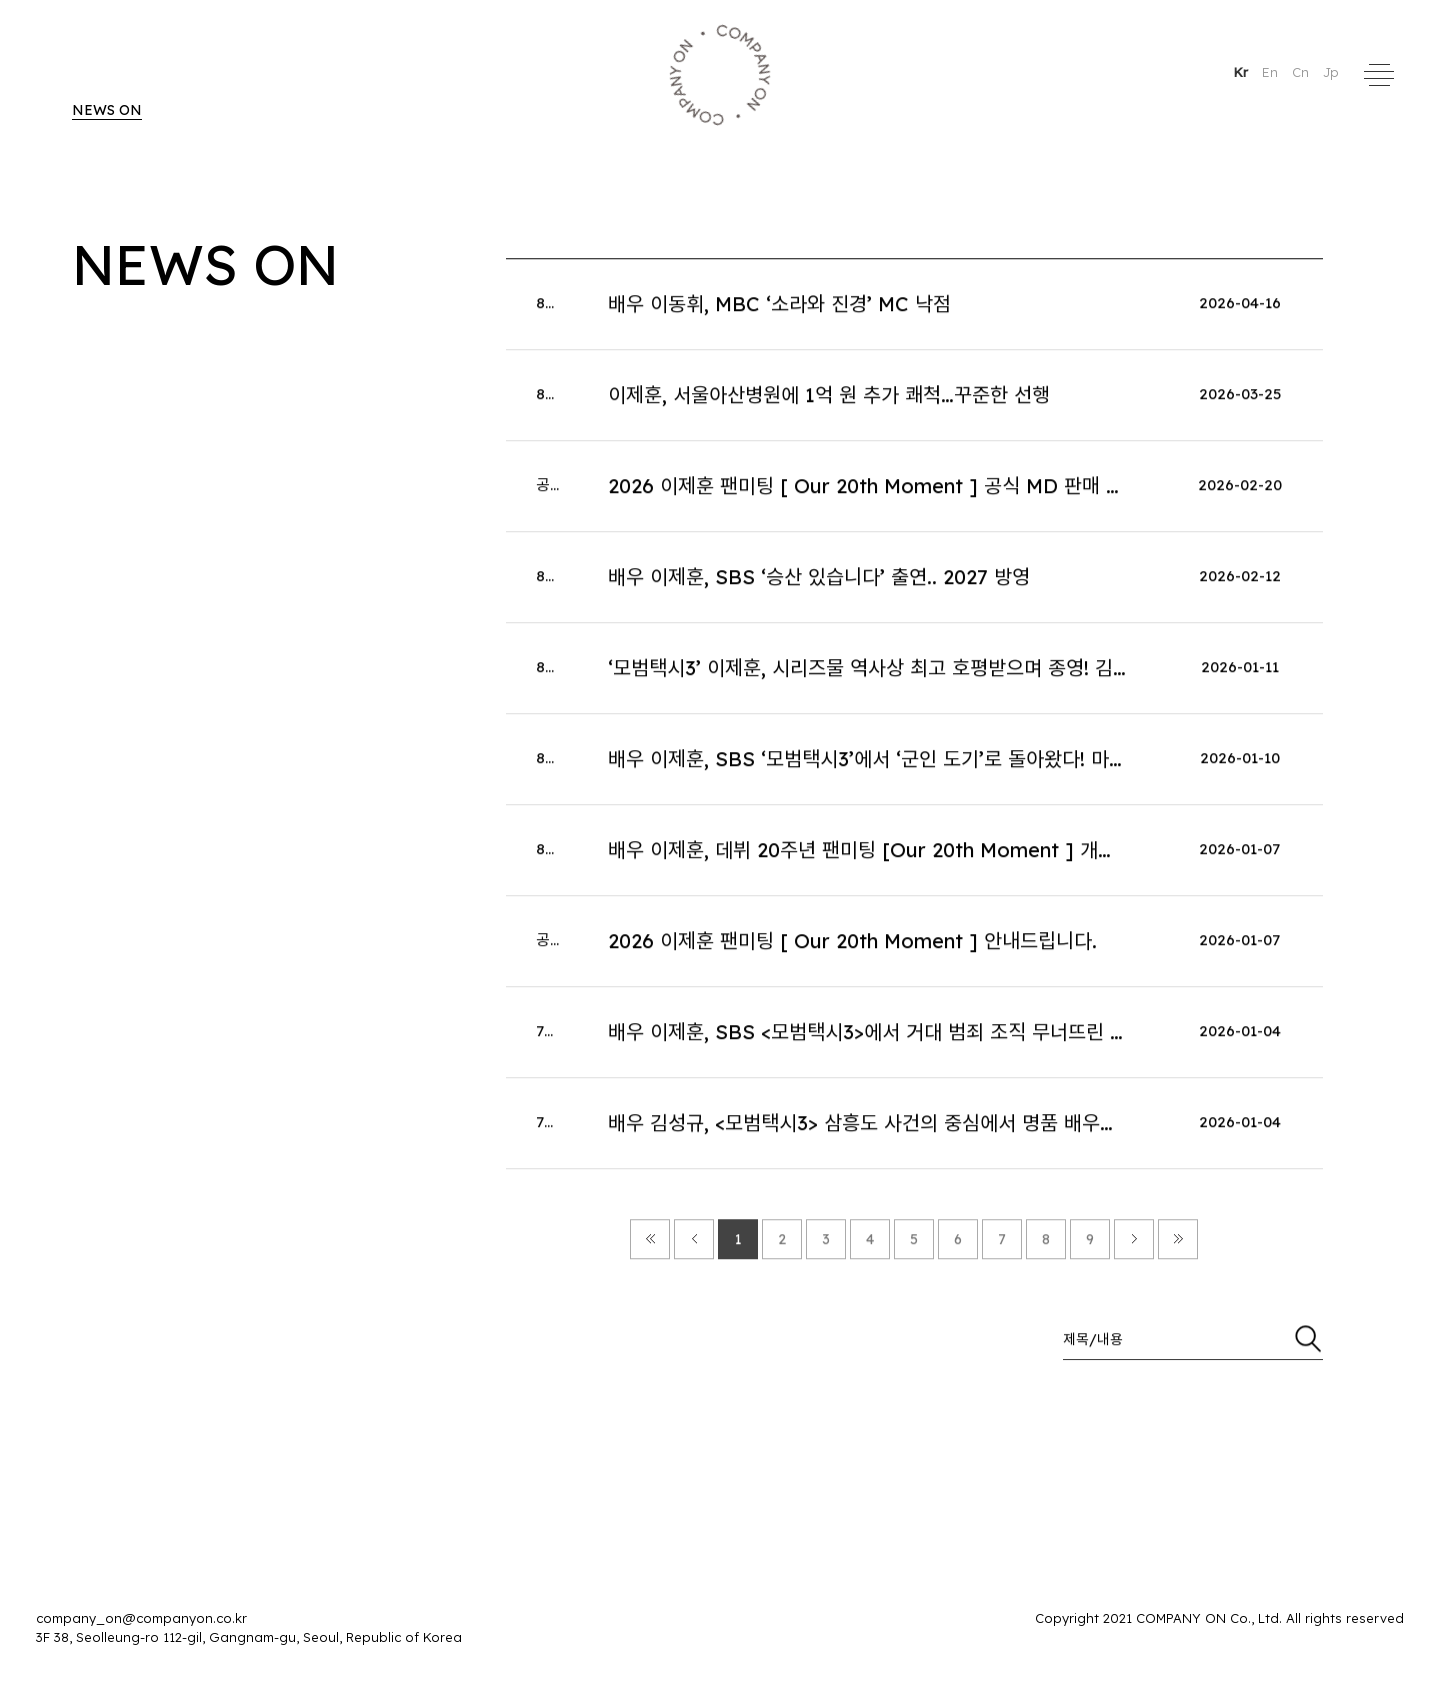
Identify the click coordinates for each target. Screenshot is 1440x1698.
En (1272, 72)
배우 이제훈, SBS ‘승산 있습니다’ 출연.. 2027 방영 (819, 582)
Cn (1302, 72)
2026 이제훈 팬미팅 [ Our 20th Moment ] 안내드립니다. (852, 946)
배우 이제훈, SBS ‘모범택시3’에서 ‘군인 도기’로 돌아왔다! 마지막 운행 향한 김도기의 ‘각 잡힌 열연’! (1019, 764)
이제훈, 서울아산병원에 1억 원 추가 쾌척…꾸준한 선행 (829, 400)
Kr (1242, 72)
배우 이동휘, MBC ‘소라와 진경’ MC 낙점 (779, 309)
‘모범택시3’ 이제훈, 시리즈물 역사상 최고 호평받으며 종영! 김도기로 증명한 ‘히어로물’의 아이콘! (1003, 673)
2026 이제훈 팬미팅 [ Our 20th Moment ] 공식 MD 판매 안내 (875, 491)
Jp (1331, 72)
